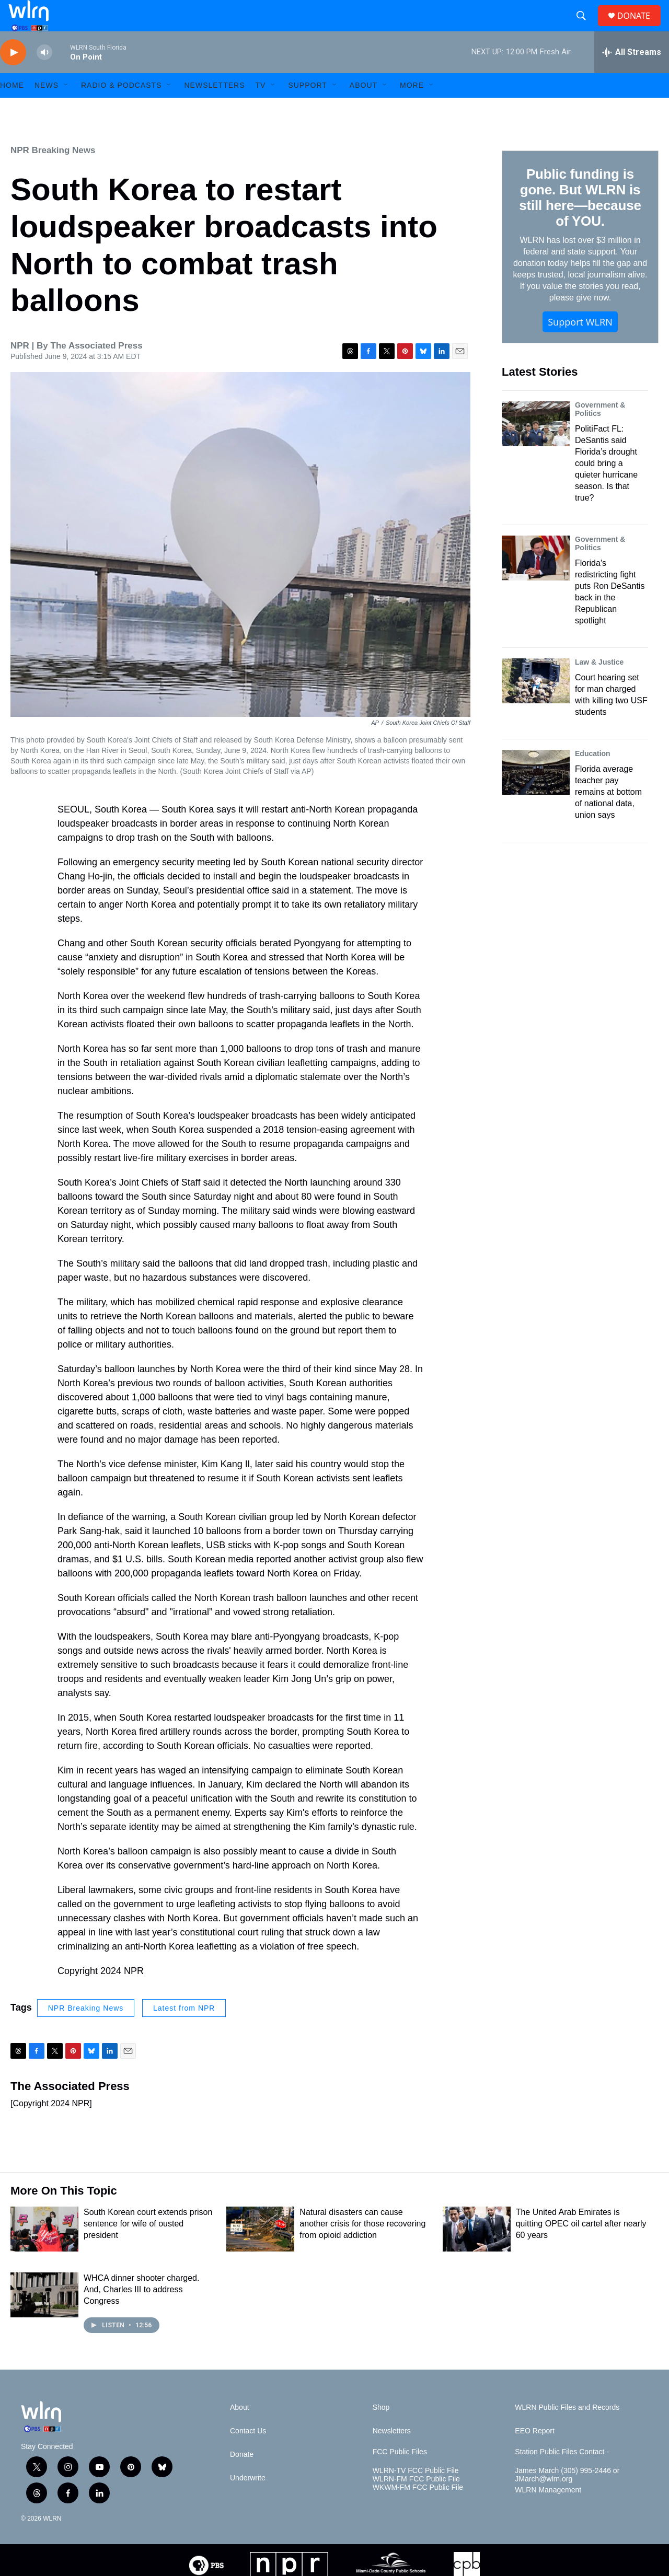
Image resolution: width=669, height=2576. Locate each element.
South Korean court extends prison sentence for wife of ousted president (148, 2247)
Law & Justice (599, 685)
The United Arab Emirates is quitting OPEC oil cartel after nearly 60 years (581, 2247)
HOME (12, 109)
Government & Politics (600, 432)
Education (592, 777)
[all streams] (631, 76)
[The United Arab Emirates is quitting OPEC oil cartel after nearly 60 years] (477, 2252)
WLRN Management (548, 2513)
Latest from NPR (184, 2031)
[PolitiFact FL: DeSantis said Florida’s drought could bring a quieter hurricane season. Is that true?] (536, 447)
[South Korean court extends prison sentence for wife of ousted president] (44, 2252)
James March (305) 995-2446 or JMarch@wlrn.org (567, 2498)
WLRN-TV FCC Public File (416, 2494)
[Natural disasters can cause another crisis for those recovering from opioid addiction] (260, 2252)
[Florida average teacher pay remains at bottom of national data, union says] (536, 795)
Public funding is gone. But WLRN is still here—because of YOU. (580, 221)
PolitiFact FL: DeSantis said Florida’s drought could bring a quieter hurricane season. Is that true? (606, 487)
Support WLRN (580, 345)
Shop (381, 2431)
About (363, 109)
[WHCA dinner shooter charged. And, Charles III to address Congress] (44, 2318)
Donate (241, 2478)
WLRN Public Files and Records (567, 2431)
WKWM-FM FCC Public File (418, 2511)
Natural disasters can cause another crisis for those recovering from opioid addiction (362, 2247)
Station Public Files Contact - (562, 2475)
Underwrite (248, 2501)
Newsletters (214, 109)
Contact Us (248, 2454)
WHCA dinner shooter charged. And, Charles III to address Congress (141, 2313)
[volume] (44, 76)
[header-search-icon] (585, 27)
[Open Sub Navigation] (66, 109)
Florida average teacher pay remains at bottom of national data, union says (608, 815)
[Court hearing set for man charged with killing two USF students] (536, 704)
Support (307, 109)
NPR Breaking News (53, 174)
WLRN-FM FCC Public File (416, 2503)
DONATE (640, 27)
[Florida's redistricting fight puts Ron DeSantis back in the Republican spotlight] (536, 581)
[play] (13, 76)
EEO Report (534, 2454)
